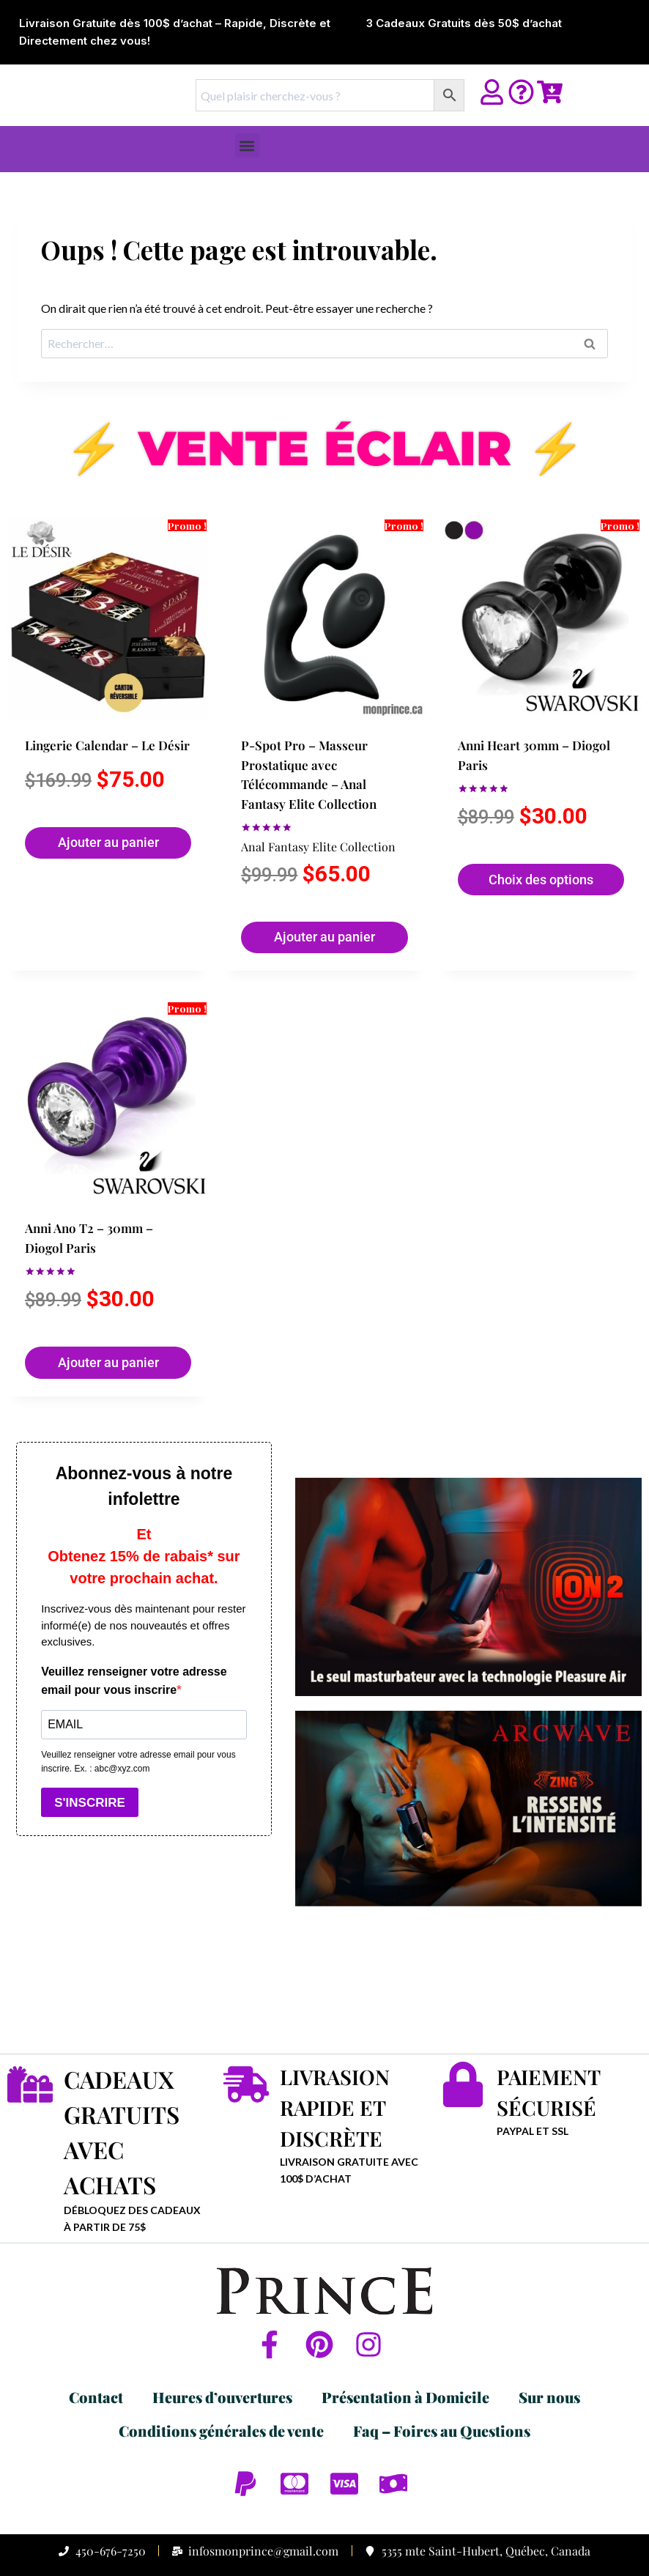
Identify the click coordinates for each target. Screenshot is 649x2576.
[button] (247, 145)
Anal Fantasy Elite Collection (292, 845)
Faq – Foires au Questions (441, 2382)
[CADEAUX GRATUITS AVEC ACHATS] (30, 2084)
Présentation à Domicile (405, 2348)
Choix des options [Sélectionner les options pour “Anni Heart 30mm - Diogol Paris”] (510, 895)
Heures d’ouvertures (222, 2348)
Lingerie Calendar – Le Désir (89, 727)
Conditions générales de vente (221, 2382)
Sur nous (549, 2348)
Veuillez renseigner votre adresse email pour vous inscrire (133, 1681)
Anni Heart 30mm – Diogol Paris (514, 767)
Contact (96, 2348)
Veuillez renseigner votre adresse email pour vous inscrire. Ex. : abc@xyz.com (138, 1762)
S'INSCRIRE (89, 1803)
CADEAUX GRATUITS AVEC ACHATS (132, 2107)
